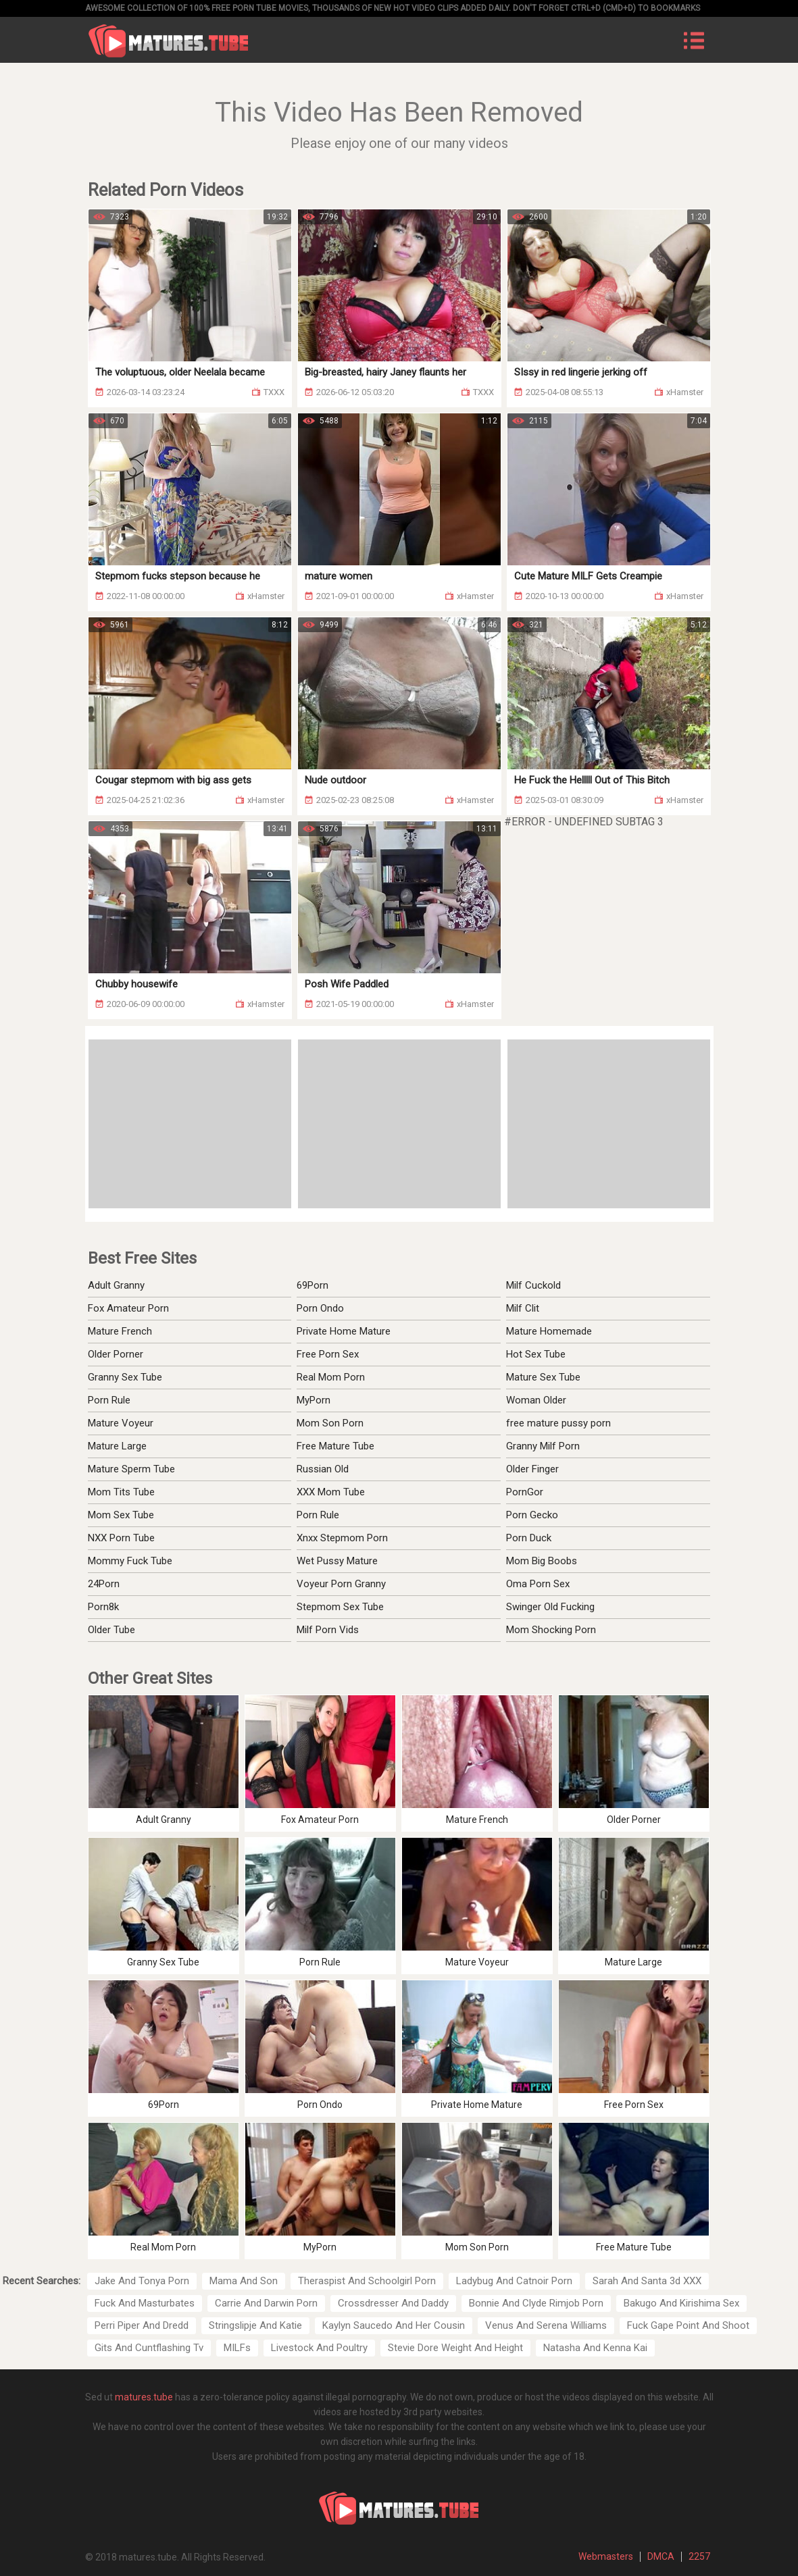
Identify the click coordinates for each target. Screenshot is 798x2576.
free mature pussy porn (558, 1423)
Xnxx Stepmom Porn (342, 1538)
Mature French (120, 1331)
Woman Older (536, 1400)
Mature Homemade (549, 1331)
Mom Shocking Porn (551, 1630)
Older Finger (532, 1469)
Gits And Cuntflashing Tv (149, 2348)
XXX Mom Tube (331, 1492)
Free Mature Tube (335, 1446)
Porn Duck (528, 1538)
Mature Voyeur (120, 1423)
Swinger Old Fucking (550, 1607)
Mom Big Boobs (541, 1561)
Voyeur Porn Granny (341, 1584)
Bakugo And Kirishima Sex (681, 2303)
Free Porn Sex (328, 1354)
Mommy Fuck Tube (130, 1561)
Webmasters (605, 2556)
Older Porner (115, 1354)
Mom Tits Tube (121, 1492)
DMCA (660, 2556)
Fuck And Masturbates (145, 2303)
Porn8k (103, 1607)
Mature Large (117, 1446)
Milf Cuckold (533, 1285)
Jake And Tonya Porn (142, 2281)
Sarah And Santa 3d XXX (647, 2281)
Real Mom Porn (331, 1377)
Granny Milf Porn (543, 1446)
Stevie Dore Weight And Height (455, 2348)
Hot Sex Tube (536, 1354)
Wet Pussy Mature (337, 1561)
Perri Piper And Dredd (142, 2325)
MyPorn (313, 1400)
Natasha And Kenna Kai (595, 2348)
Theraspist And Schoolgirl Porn (367, 2281)
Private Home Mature (344, 1331)
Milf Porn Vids (328, 1630)
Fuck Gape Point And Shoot (688, 2325)
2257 (699, 2556)
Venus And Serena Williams (546, 2325)
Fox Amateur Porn (128, 1308)
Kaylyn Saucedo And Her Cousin (393, 2325)
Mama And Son (243, 2281)
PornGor (524, 1492)
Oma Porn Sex (538, 1584)
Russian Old (323, 1469)
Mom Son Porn (330, 1423)
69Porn (312, 1285)
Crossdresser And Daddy (393, 2303)
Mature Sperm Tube (131, 1469)
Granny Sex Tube (125, 1377)
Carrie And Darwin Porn (266, 2303)
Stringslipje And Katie (255, 2325)
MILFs (237, 2348)
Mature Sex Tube (543, 1377)
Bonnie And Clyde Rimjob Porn (536, 2303)
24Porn (104, 1584)
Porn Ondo (320, 1308)
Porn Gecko (532, 1515)
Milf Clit (522, 1308)
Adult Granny (116, 1285)
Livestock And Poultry (319, 2348)
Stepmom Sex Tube (340, 1607)
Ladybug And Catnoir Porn (514, 2281)
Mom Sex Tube (121, 1515)
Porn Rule (109, 1400)
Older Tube (111, 1630)
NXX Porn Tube (121, 1538)
